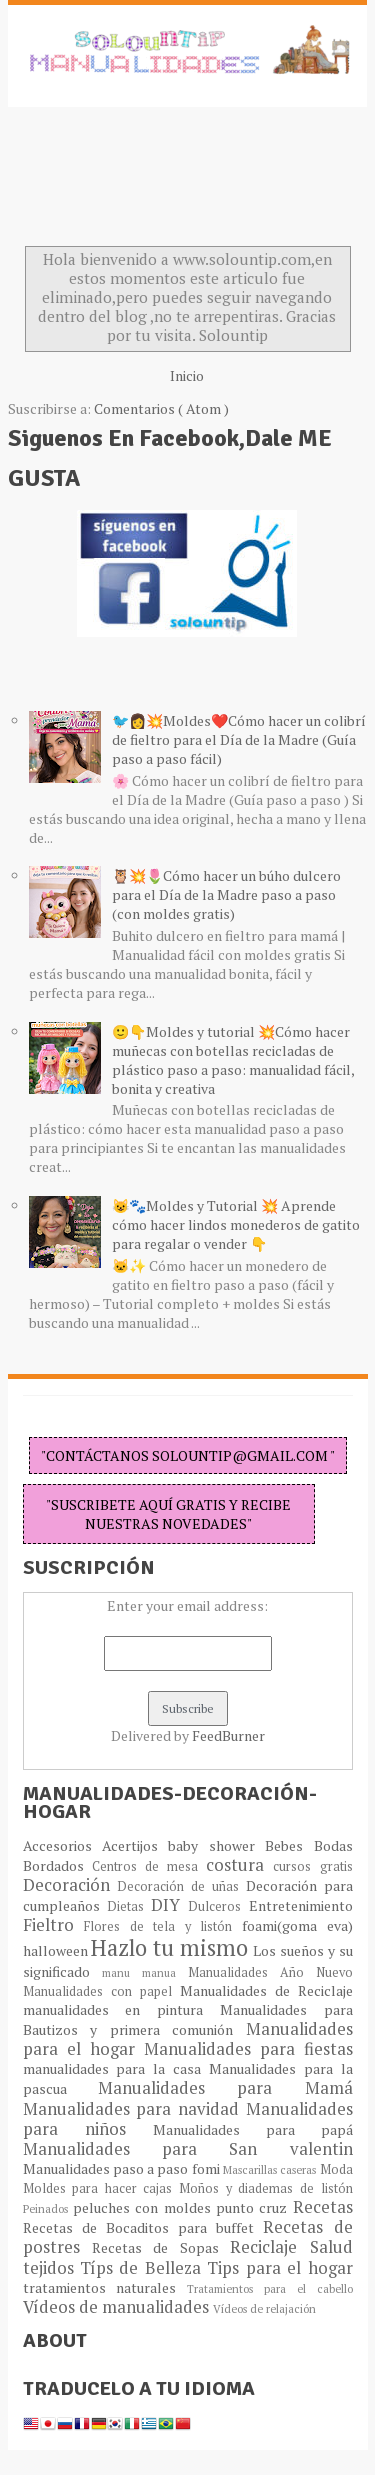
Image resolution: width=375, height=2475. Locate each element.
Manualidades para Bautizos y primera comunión (188, 2019)
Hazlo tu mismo (172, 1947)
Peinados (48, 2208)
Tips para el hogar (279, 2268)
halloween (57, 1950)
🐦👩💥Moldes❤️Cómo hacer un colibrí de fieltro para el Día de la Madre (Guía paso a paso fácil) (239, 739)
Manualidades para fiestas (248, 2049)
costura (239, 1865)
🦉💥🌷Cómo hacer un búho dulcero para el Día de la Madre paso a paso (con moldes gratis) (226, 894)
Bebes (289, 1845)
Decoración (70, 1885)
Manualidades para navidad (134, 2109)
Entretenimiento (301, 1905)
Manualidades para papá (253, 2129)
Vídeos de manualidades (118, 2307)
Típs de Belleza (143, 2268)
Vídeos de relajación (264, 2308)
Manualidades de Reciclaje (266, 1990)
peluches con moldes (144, 2207)
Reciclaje (269, 2247)
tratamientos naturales (105, 2287)
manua (165, 1972)
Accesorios (62, 1845)
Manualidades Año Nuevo (270, 1972)
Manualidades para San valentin (188, 2149)
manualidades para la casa (116, 2068)
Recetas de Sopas (161, 2247)
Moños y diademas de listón (266, 2188)
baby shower (216, 1845)
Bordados (57, 1865)
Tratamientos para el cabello (269, 2288)
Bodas (333, 1845)
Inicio (187, 375)
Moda (336, 2169)
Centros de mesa (149, 1866)
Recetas (323, 2207)
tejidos (51, 2268)
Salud (331, 2247)
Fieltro (54, 1925)
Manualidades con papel (101, 1991)
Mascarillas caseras (271, 2169)
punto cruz (254, 2207)
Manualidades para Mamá (225, 2088)
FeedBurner (228, 1735)
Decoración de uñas (181, 1886)
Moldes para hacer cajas (101, 2188)
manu (122, 1972)
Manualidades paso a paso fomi (123, 2168)
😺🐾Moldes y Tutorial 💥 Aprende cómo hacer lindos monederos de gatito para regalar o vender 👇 (236, 1224)
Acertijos (135, 1845)
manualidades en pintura (121, 2009)
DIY (169, 1905)
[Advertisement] (168, 182)
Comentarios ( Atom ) (161, 408)
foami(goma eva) (297, 1925)
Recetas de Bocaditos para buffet (143, 2227)
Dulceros (218, 1906)
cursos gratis (312, 1866)
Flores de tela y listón (163, 1926)
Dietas (129, 1906)
